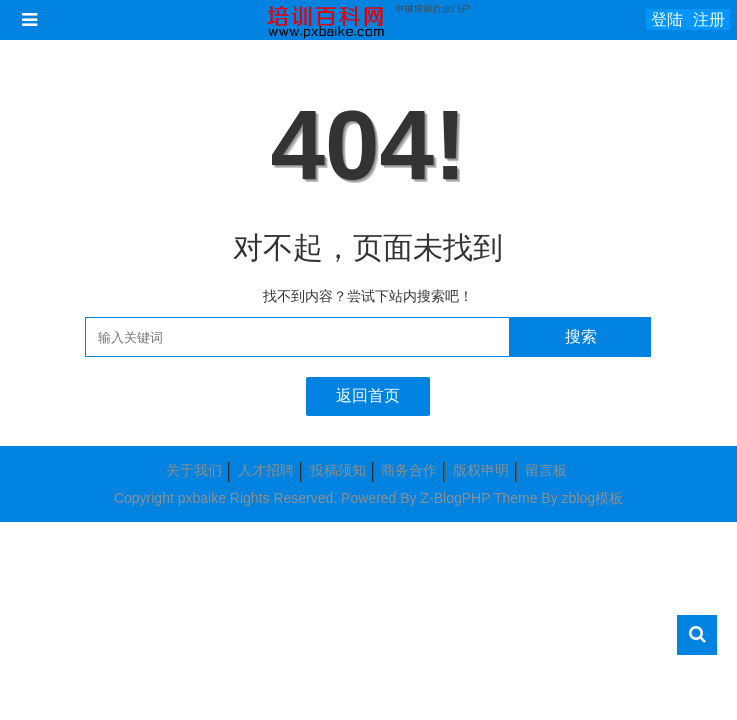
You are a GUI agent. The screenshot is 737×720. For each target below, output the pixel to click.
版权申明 (481, 470)
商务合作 (409, 470)
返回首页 (368, 395)
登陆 (667, 19)
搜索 (581, 336)
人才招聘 (266, 470)
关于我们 (194, 470)
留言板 (546, 470)
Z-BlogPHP (455, 498)
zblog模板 (592, 498)
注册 (709, 19)
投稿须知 (338, 470)
